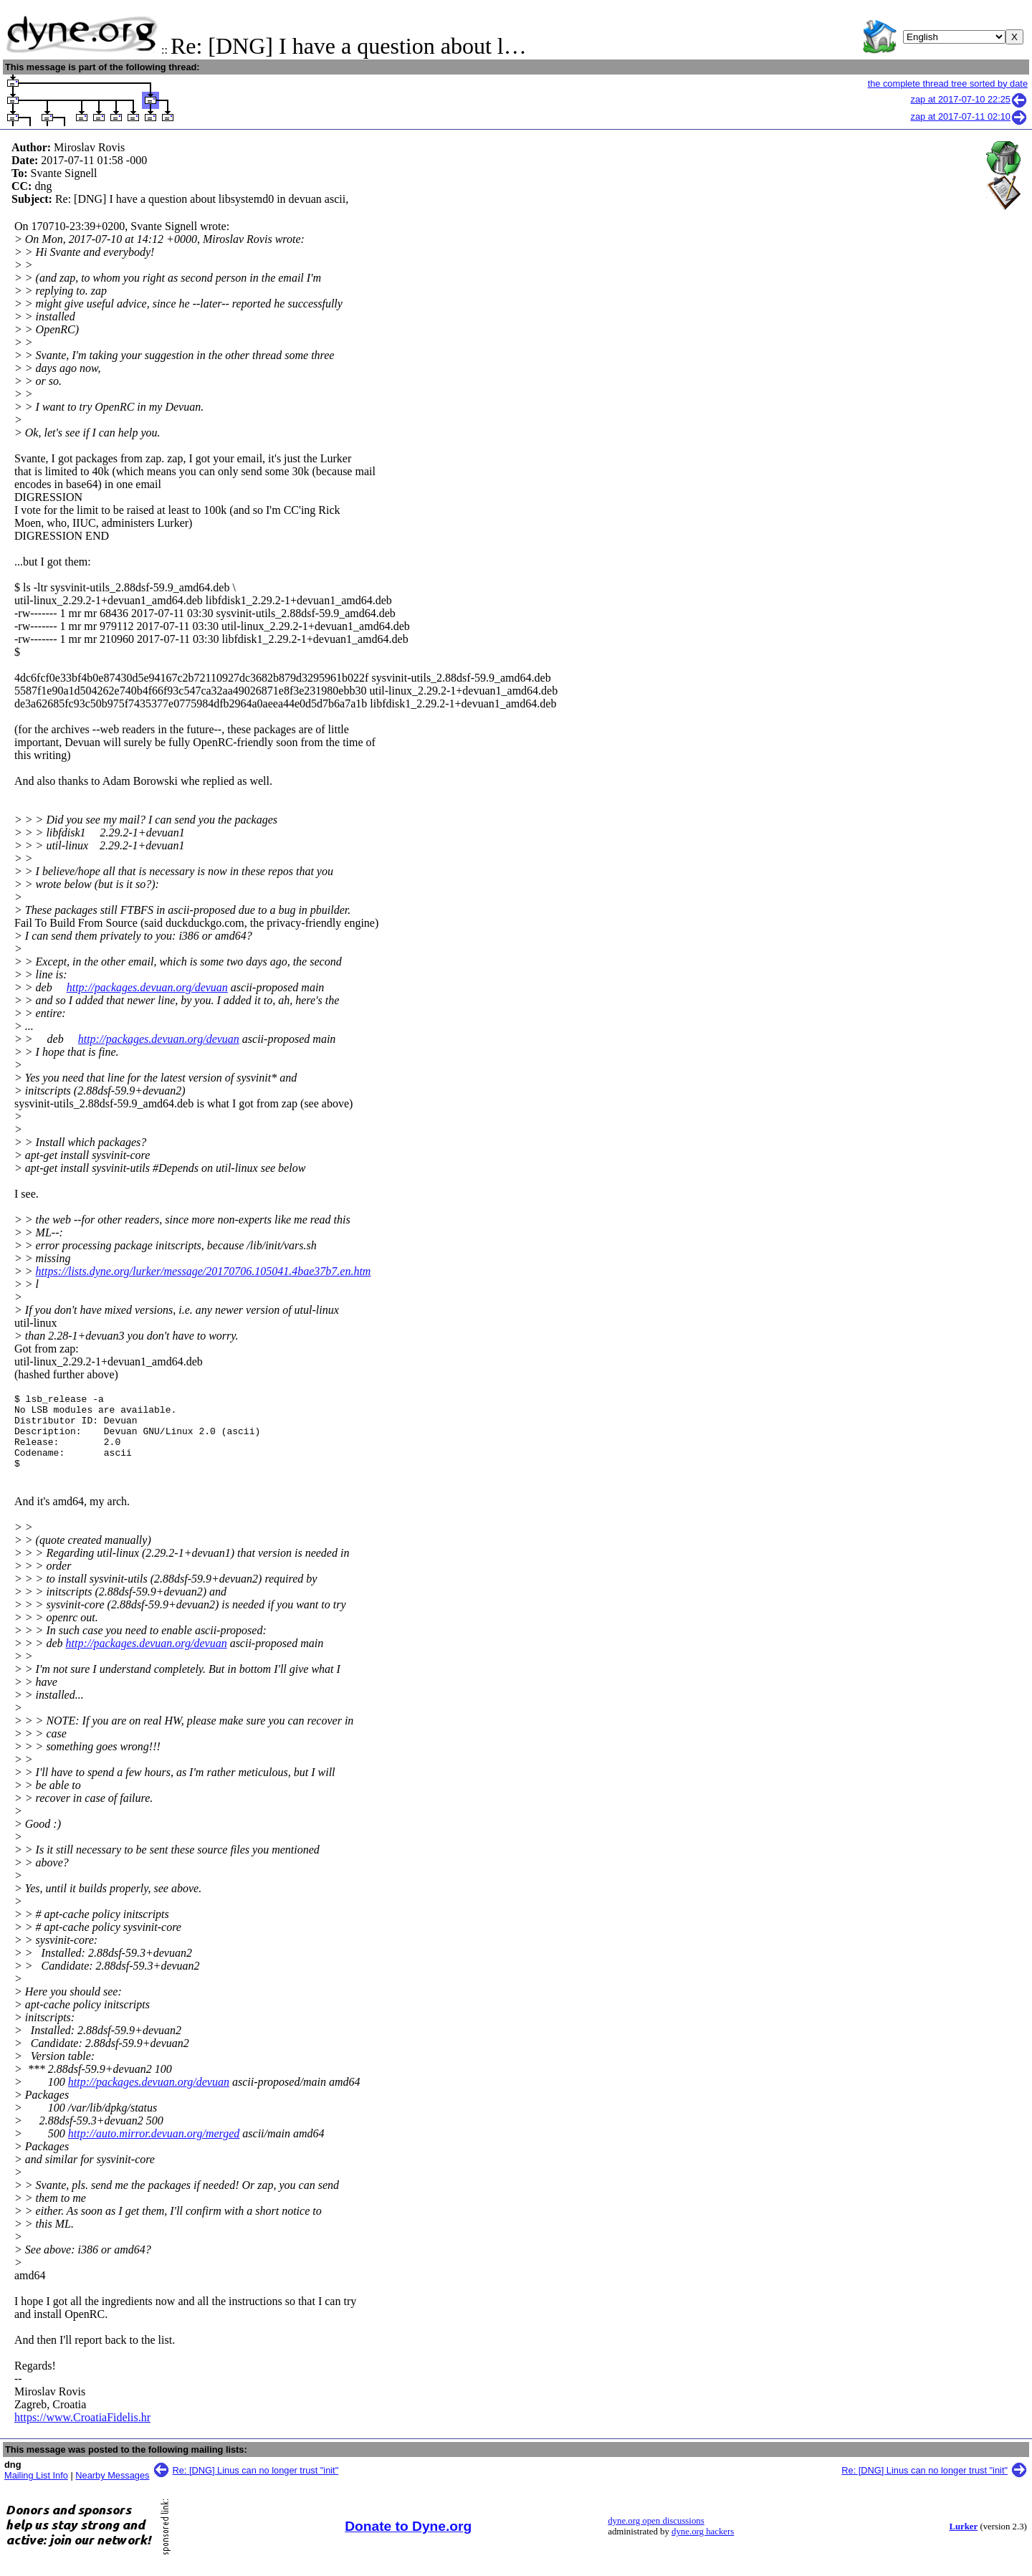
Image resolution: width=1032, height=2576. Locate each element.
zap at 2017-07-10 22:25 (969, 99)
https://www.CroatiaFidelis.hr (82, 2432)
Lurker (963, 2542)
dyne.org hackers (703, 2547)
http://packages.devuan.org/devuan (147, 987)
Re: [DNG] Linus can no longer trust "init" (256, 2485)
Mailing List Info (36, 2490)
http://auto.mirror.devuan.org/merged (154, 2148)
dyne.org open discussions (656, 2536)
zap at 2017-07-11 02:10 (969, 116)
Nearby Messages (112, 2490)
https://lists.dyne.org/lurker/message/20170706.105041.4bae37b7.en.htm (203, 1271)
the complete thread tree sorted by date (948, 83)
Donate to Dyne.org (408, 2541)
